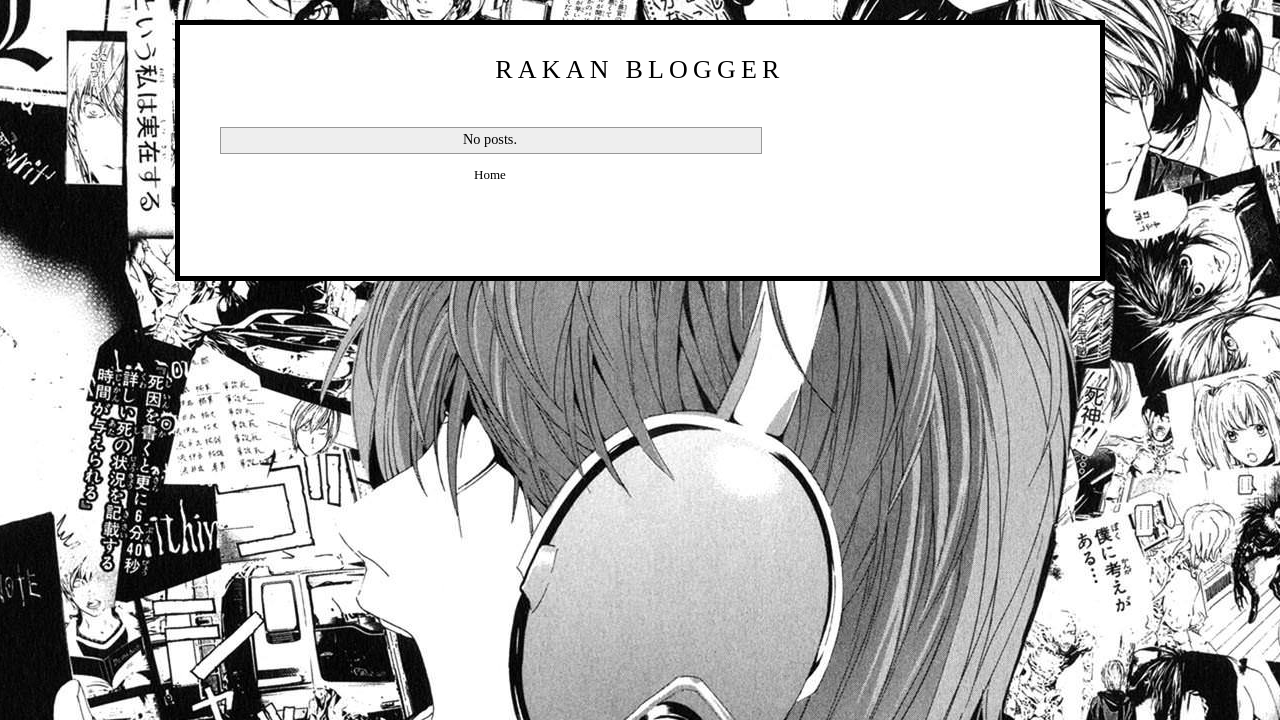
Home (490, 174)
